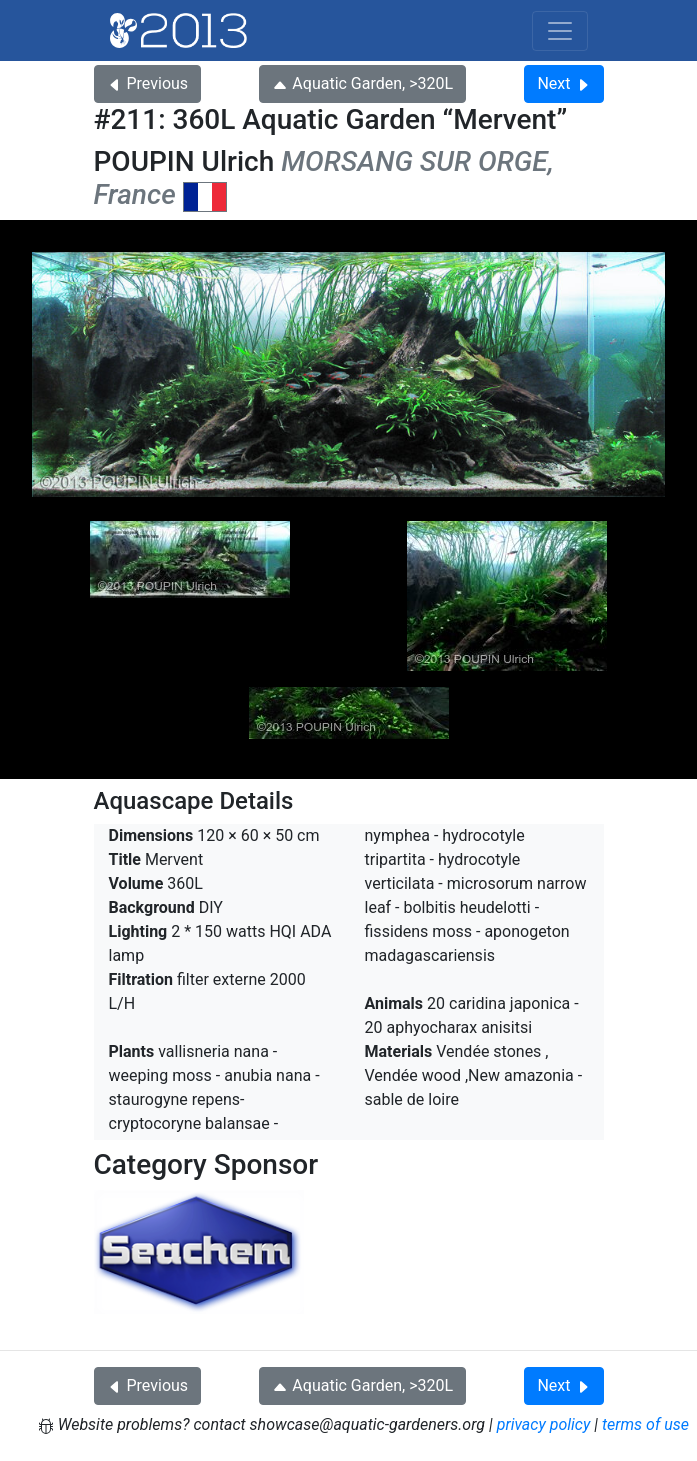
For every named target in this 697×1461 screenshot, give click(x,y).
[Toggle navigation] (560, 31)
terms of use (645, 1424)
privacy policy (544, 1424)
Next (563, 83)
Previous (148, 83)
